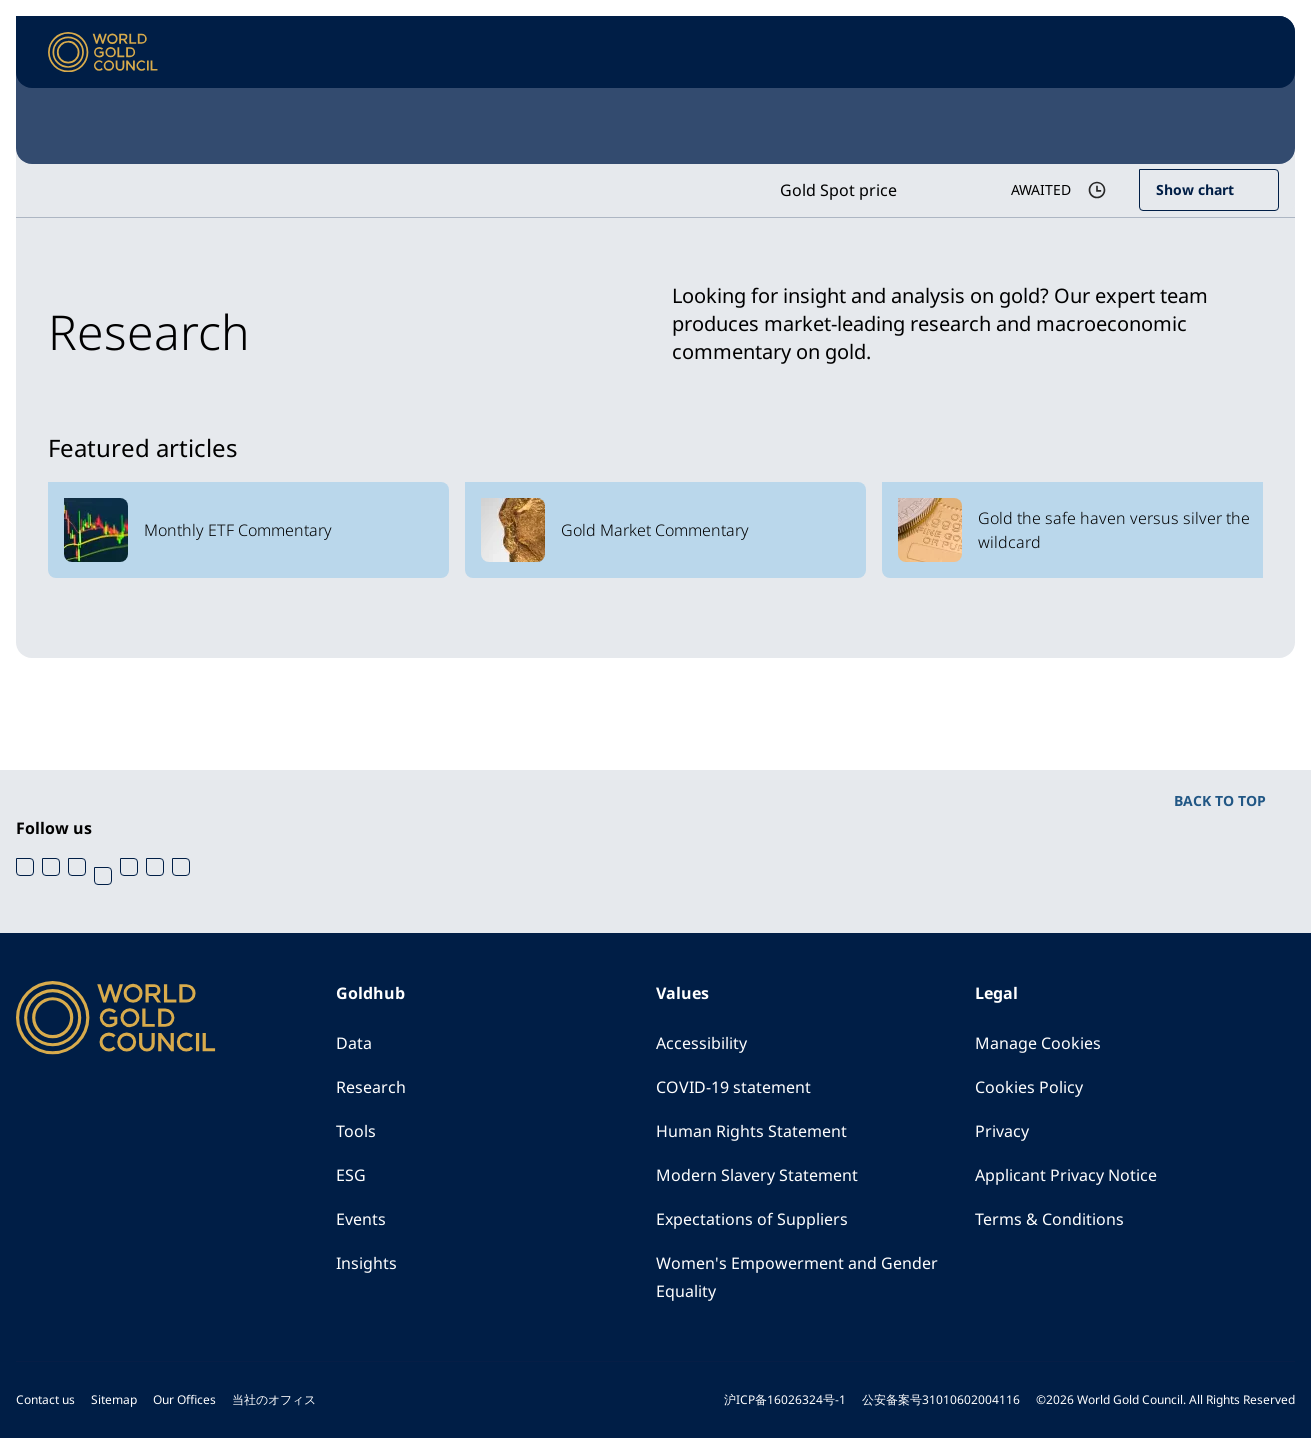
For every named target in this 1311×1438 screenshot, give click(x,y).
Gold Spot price (838, 190)
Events (361, 1219)
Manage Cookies (1038, 1043)
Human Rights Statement (751, 1131)
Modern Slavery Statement (757, 1175)
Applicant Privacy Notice (1066, 1175)
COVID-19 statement (733, 1087)
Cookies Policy (1029, 1087)
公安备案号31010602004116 (941, 1399)
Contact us (45, 1399)
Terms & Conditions (1049, 1219)
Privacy (1002, 1131)
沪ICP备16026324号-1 (785, 1399)
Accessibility (701, 1043)
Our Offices (184, 1399)
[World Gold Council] (103, 52)
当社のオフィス (274, 1399)
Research (371, 1087)
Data (354, 1043)
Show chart (1195, 189)
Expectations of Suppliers (752, 1219)
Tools (356, 1131)
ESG (351, 1175)
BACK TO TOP (1220, 800)
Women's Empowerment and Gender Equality (797, 1277)
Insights (366, 1263)
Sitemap (114, 1399)
